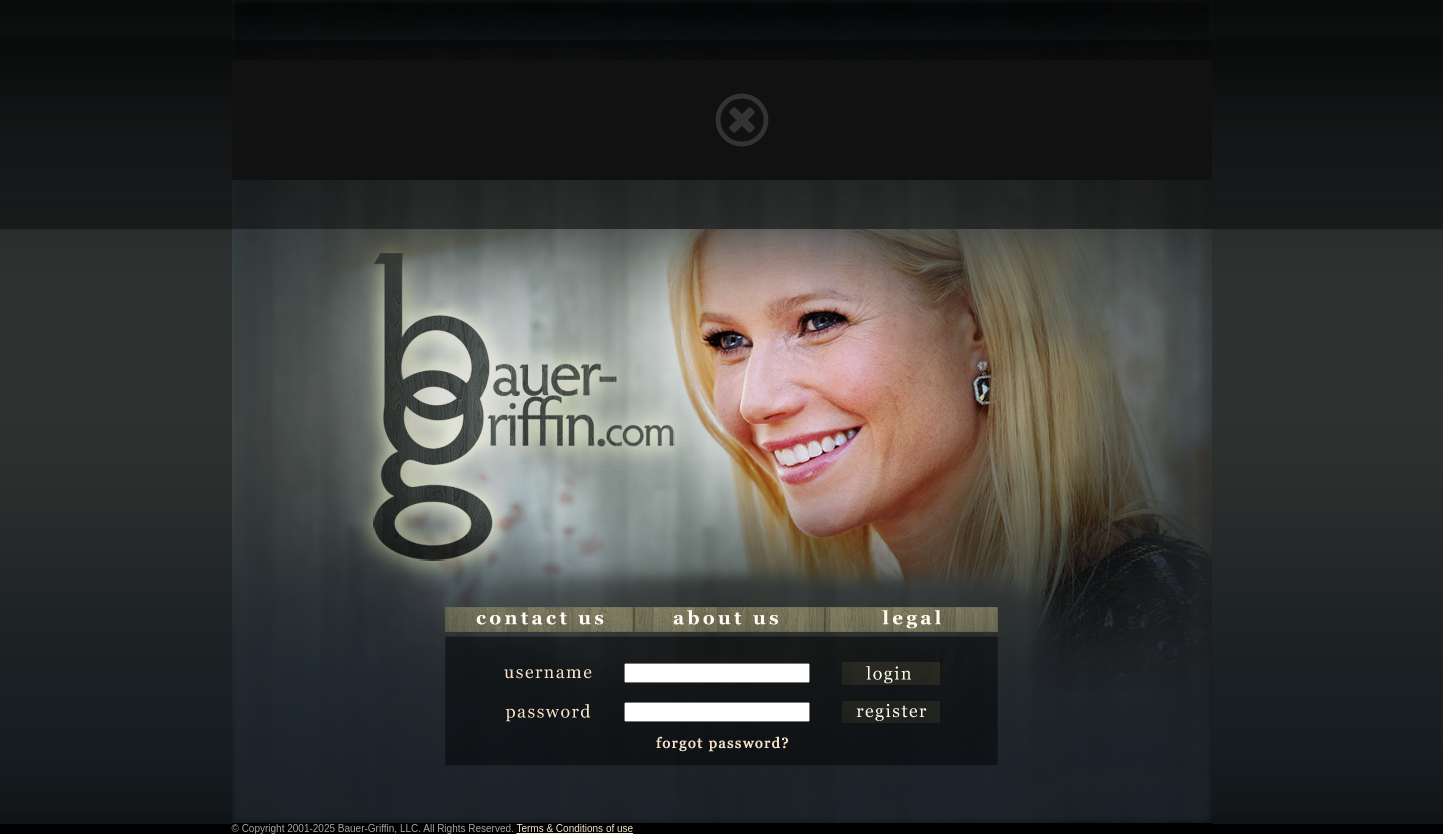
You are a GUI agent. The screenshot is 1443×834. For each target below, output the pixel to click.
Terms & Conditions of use (574, 828)
